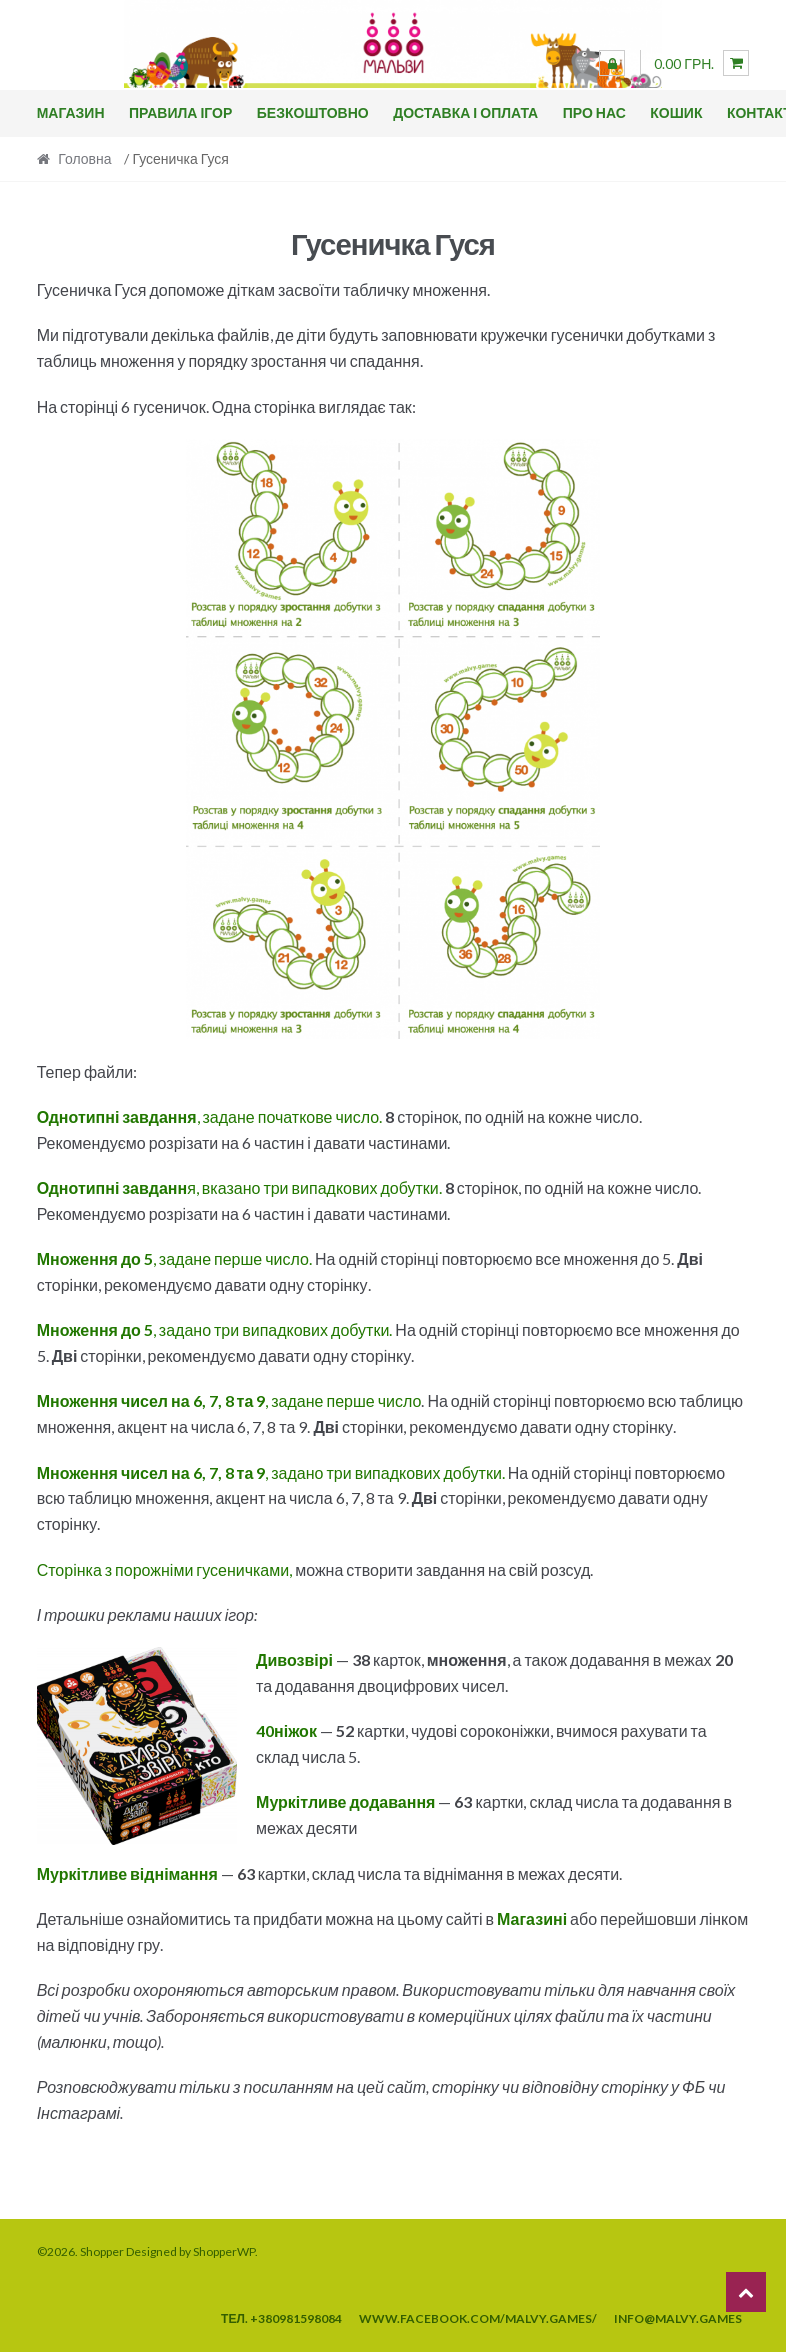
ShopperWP (224, 2251)
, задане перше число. (174, 1258)
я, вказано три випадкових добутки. (239, 1187)
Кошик (676, 112)
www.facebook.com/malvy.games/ (478, 2318)
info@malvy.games (678, 2318)
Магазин (71, 112)
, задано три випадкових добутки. (215, 1329)
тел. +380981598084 (281, 2318)
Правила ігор (180, 112)
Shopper (102, 2251)
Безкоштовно (313, 112)
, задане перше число (229, 1400)
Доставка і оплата (465, 112)
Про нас (594, 112)
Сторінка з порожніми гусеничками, (165, 1569)
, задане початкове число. (210, 1116)
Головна (84, 158)
